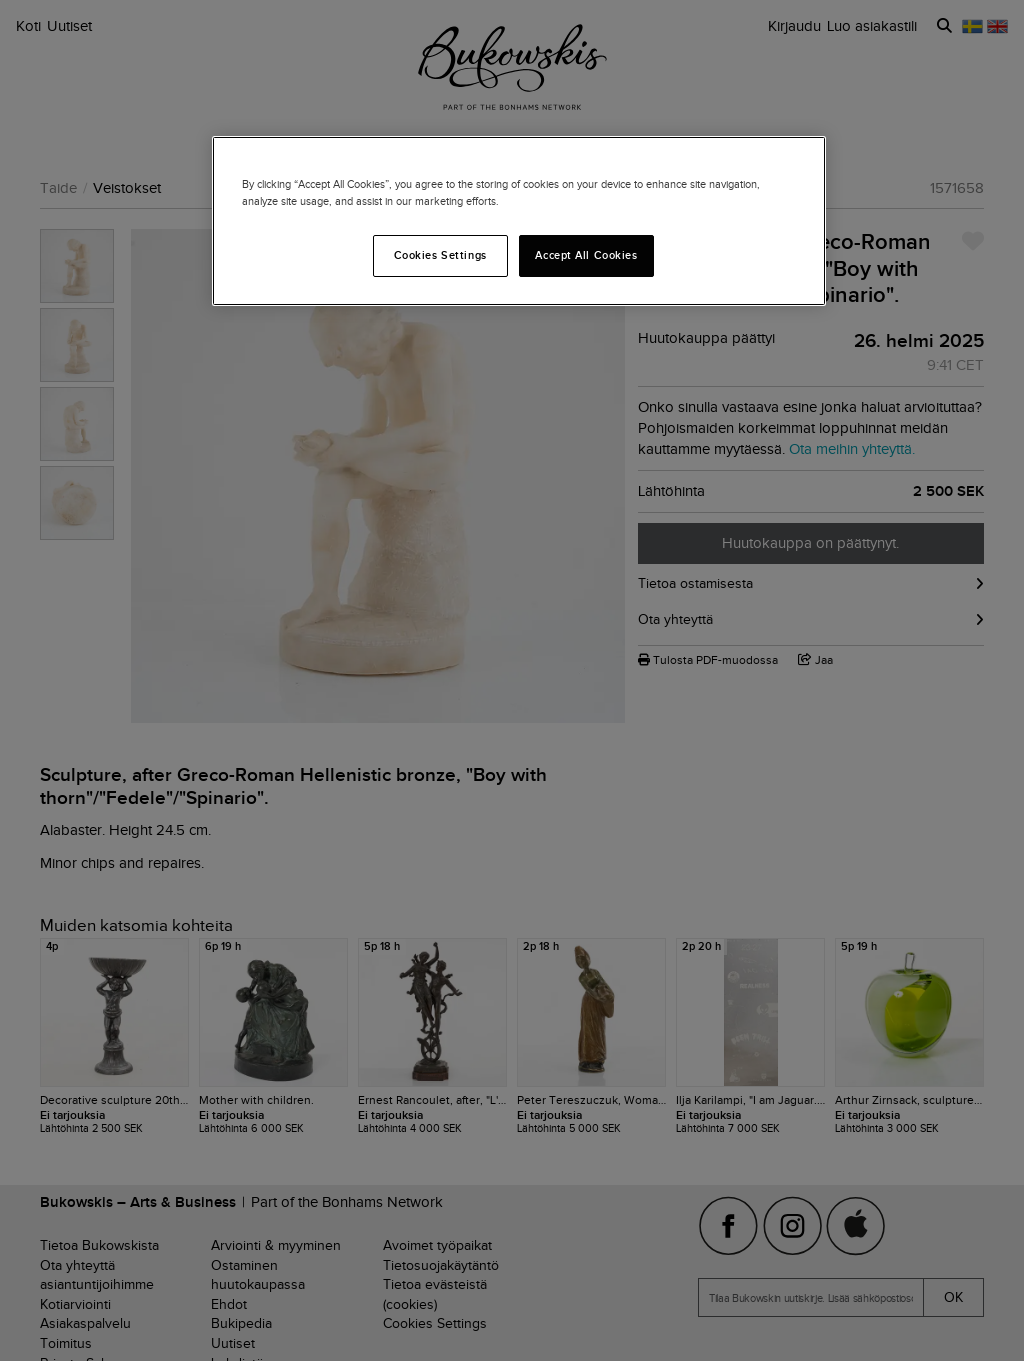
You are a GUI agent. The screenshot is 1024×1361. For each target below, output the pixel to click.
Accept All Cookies (586, 255)
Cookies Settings (440, 255)
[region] (519, 221)
